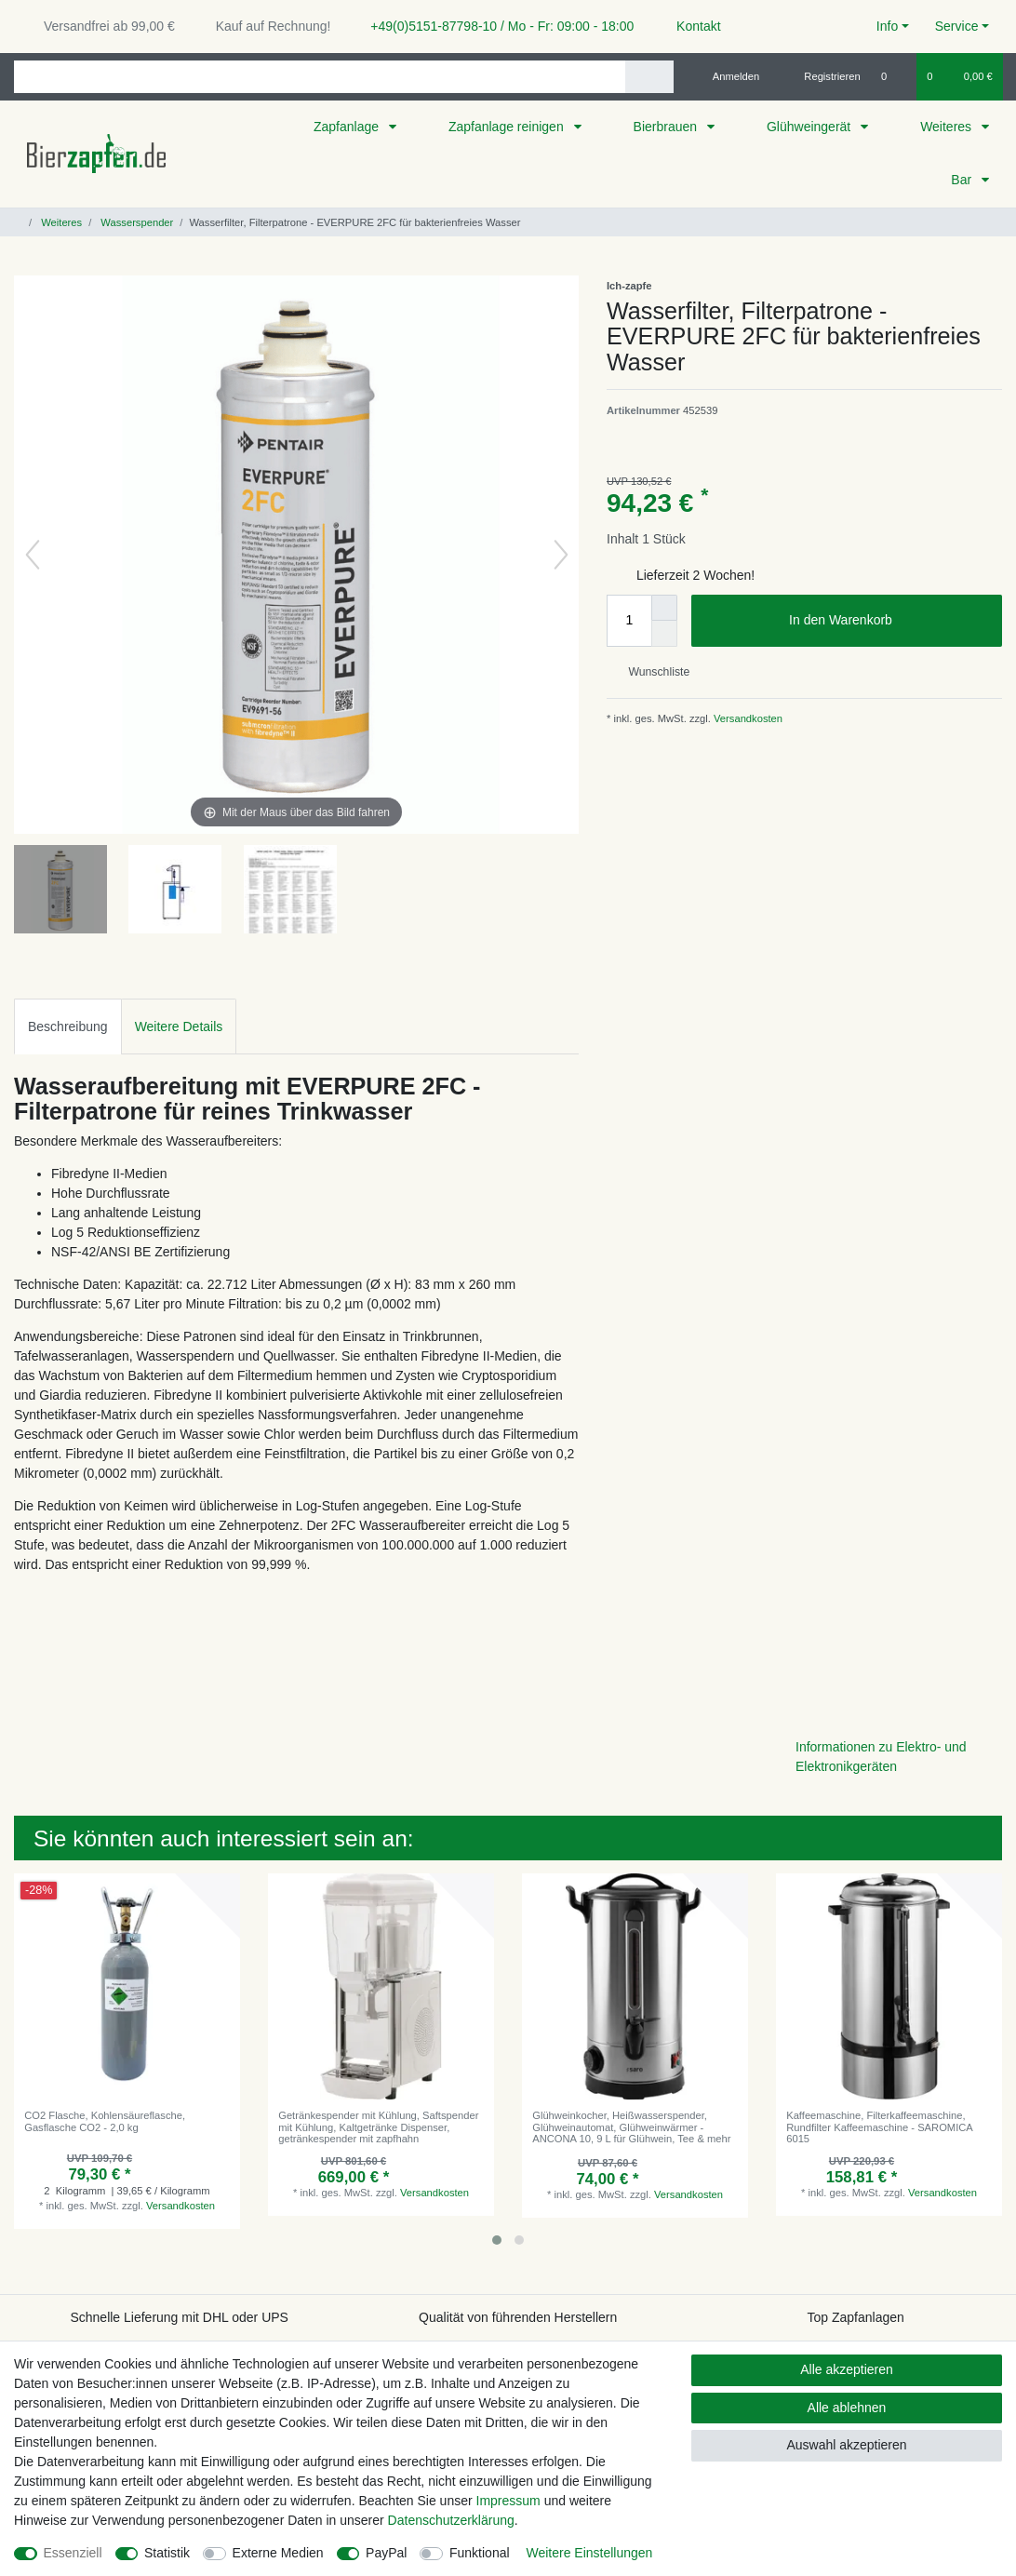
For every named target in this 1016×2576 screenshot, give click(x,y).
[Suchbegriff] (319, 76)
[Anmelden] (729, 76)
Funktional (479, 2552)
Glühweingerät (810, 126)
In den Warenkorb (888, 620)
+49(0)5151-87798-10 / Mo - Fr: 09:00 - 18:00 (495, 26)
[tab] (68, 1026)
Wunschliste (651, 671)
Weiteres (947, 126)
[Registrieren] (822, 76)
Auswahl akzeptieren (846, 2444)
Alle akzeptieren (846, 2369)
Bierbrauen (667, 126)
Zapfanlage (348, 126)
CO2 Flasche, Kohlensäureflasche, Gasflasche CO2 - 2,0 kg (104, 2121)
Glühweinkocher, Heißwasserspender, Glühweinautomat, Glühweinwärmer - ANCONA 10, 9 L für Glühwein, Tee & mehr (631, 2127)
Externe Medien (278, 2552)
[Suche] (649, 76)
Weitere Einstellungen (589, 2552)
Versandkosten (746, 718)
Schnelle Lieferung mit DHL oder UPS (179, 2317)
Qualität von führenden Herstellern (518, 2317)
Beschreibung (68, 1026)
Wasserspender (135, 222)
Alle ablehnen (847, 2407)
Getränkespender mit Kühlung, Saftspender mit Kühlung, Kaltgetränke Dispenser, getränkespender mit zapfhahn (378, 2127)
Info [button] (887, 26)
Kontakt (690, 26)
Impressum (508, 2500)
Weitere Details (179, 1026)
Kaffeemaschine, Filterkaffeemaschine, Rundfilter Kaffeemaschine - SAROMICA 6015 (879, 2127)
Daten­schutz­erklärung (451, 2520)
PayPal (386, 2552)
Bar (963, 179)
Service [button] (957, 26)
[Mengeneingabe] (629, 621)
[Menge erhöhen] (664, 608)
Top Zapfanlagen (856, 2317)
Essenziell (73, 2552)
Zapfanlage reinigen (508, 126)
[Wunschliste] (893, 76)
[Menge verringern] (664, 634)
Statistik (167, 2552)
